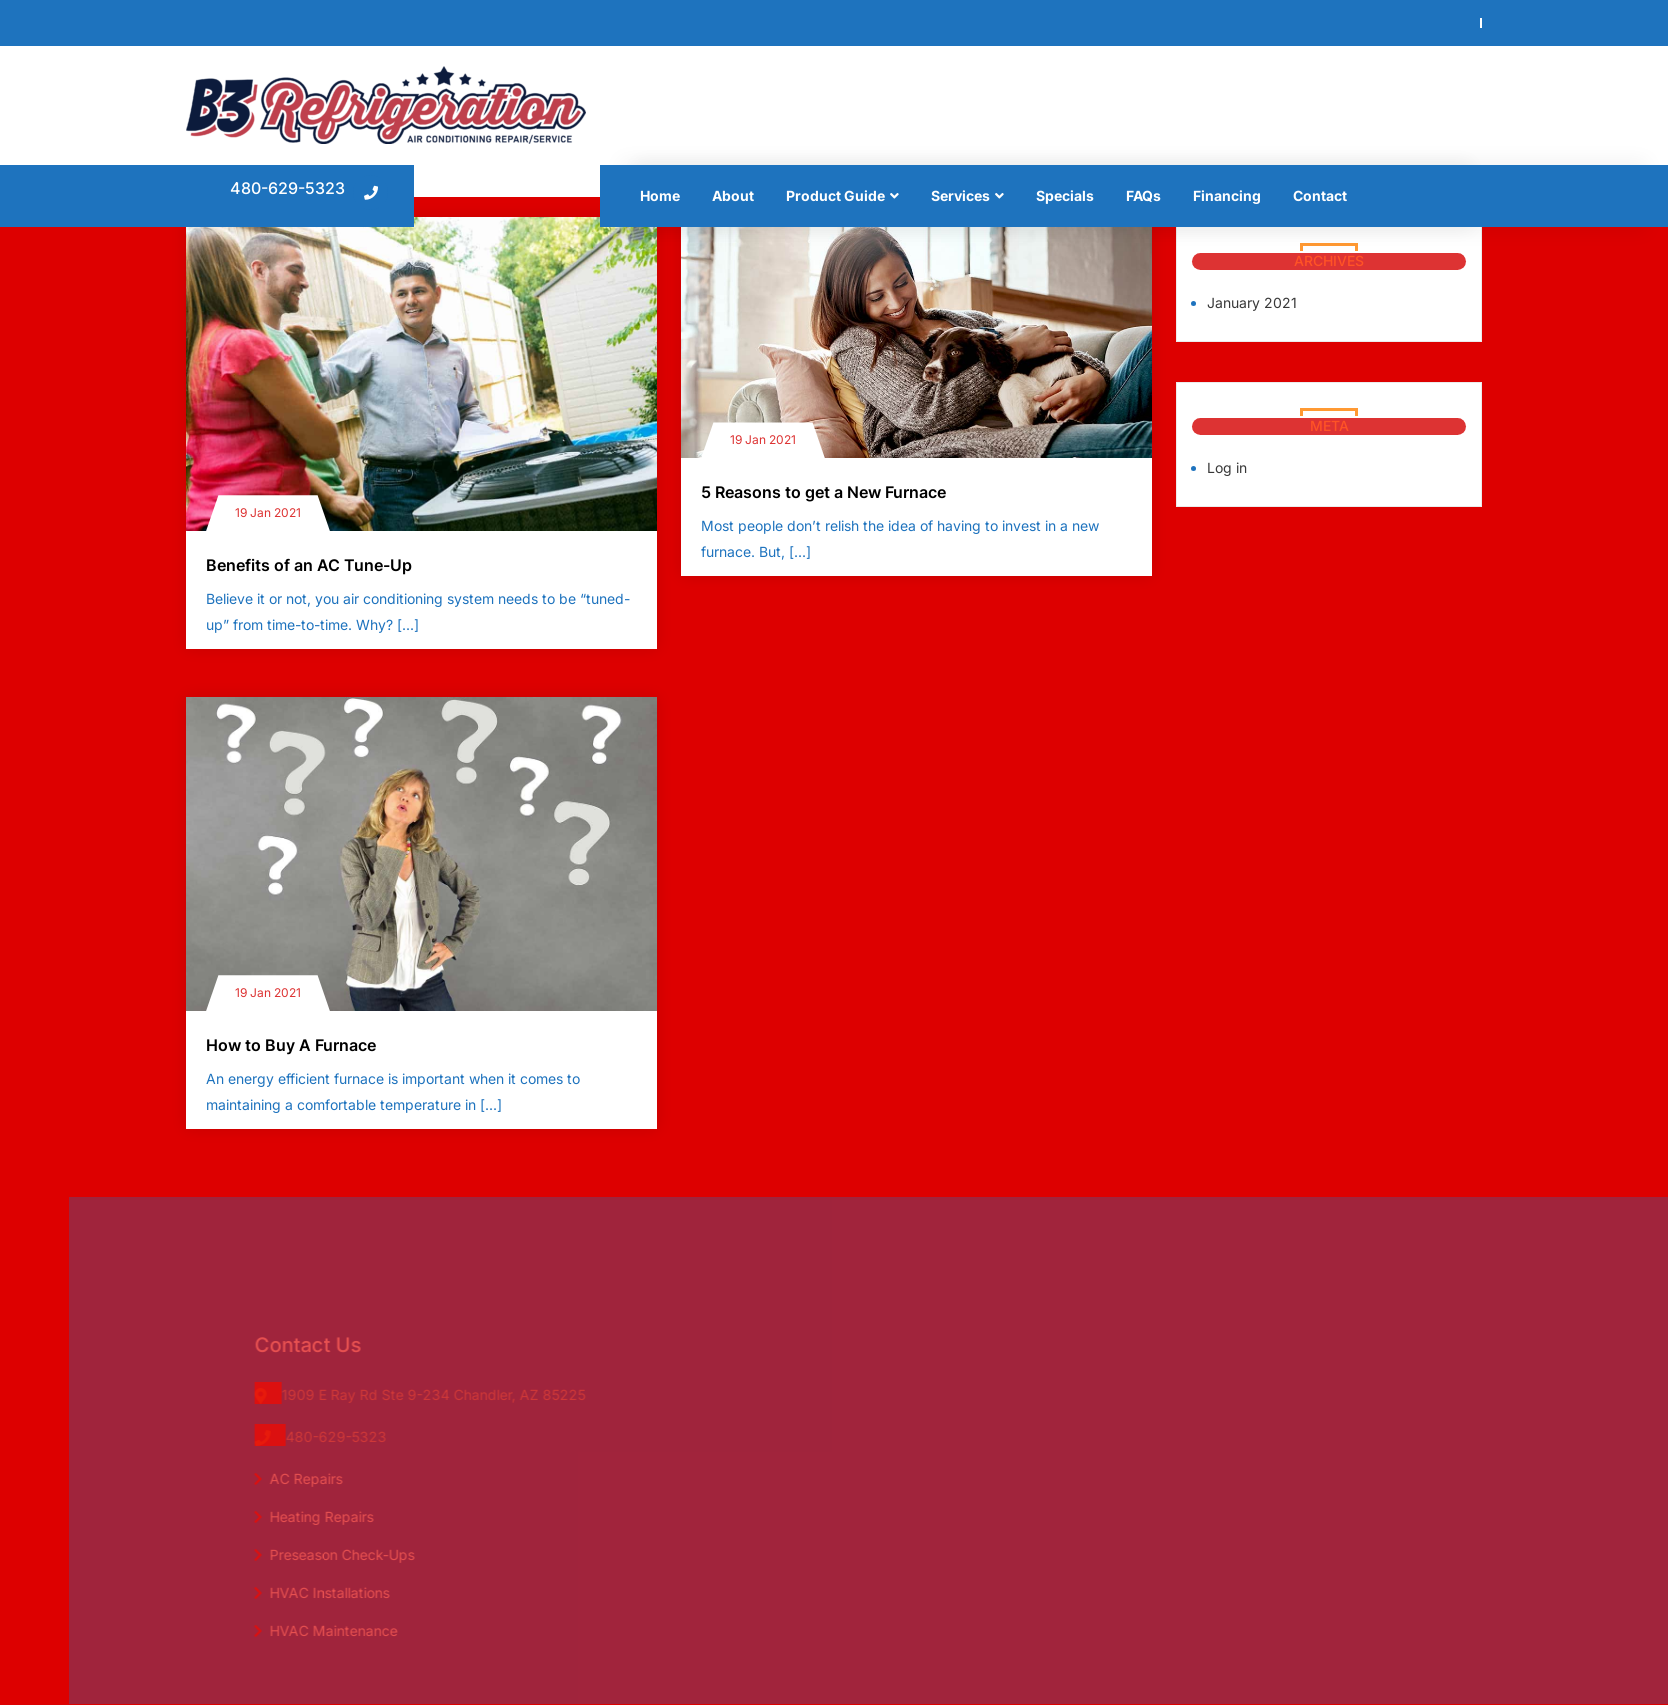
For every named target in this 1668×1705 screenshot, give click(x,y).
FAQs (1143, 195)
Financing (1227, 195)
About (733, 195)
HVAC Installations (346, 1592)
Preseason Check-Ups (358, 1554)
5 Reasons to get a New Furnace (823, 492)
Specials (1065, 195)
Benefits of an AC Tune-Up (309, 565)
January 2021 (1252, 302)
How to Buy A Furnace (291, 1045)
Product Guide (835, 195)
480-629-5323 (287, 188)
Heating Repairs (338, 1516)
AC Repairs (322, 1478)
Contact (1320, 195)
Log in (1227, 467)
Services (960, 195)
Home (660, 195)
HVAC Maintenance (350, 1630)
